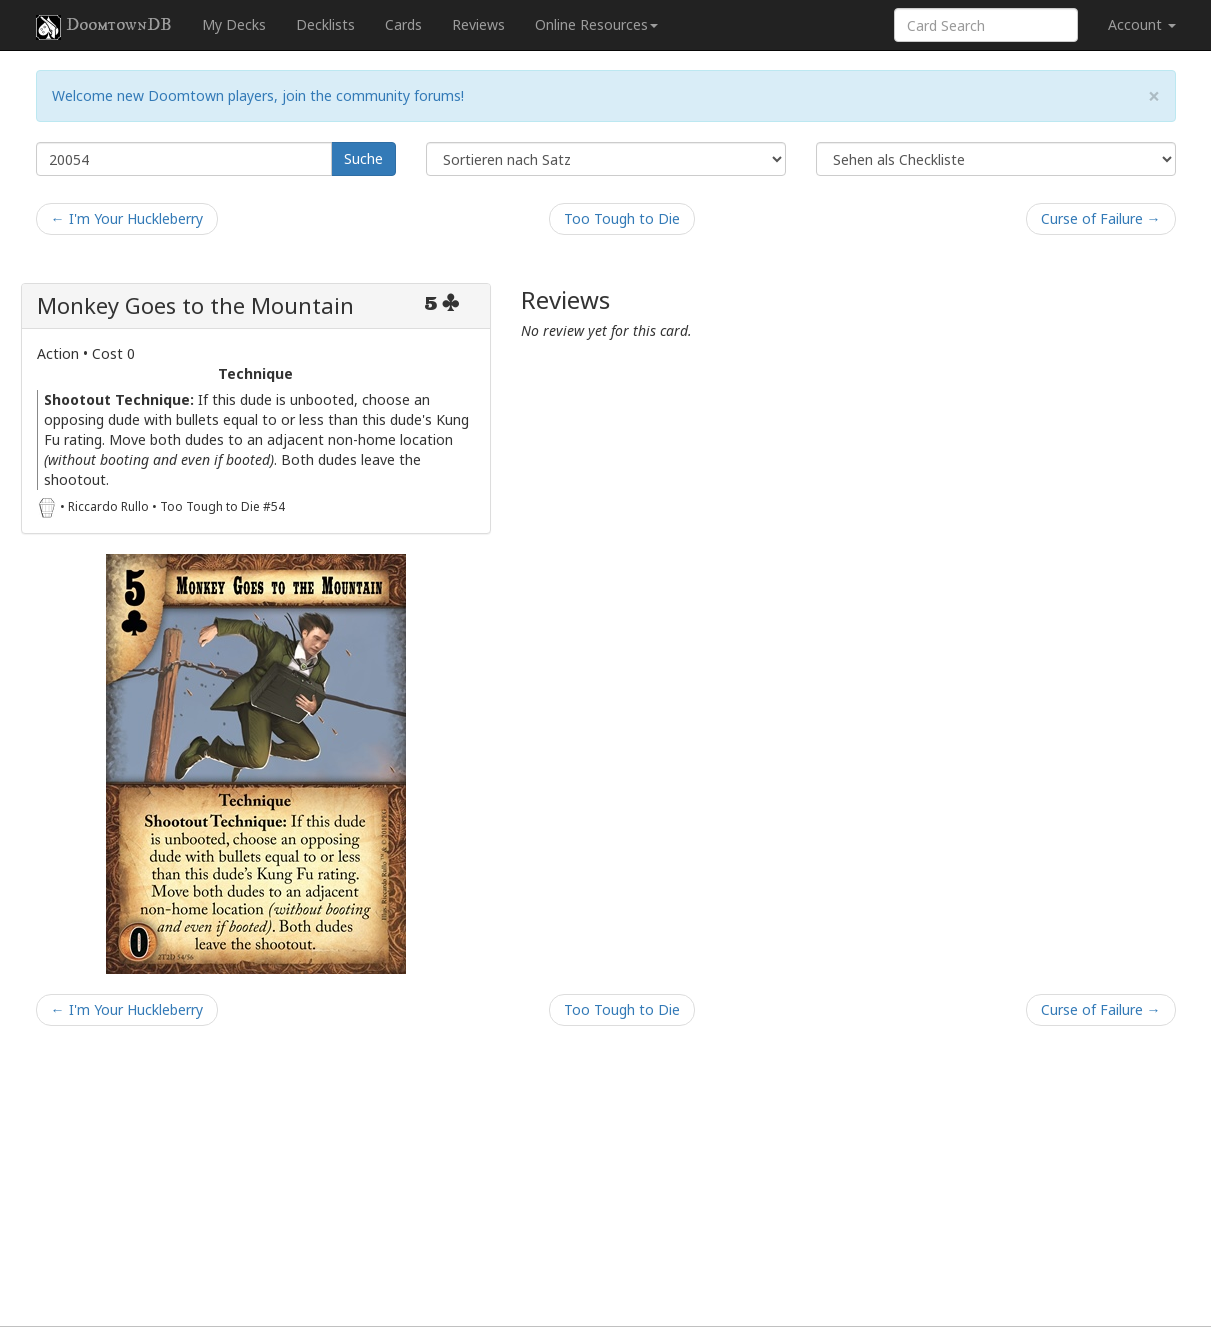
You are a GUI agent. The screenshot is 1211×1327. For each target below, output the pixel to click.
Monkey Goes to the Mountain (195, 305)
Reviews (478, 24)
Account (1142, 24)
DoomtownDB (104, 27)
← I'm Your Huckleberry (127, 218)
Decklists (325, 24)
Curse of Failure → (1101, 218)
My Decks (234, 24)
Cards (403, 24)
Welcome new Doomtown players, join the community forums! (258, 95)
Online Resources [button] (596, 24)
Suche (363, 158)
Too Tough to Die (622, 218)
